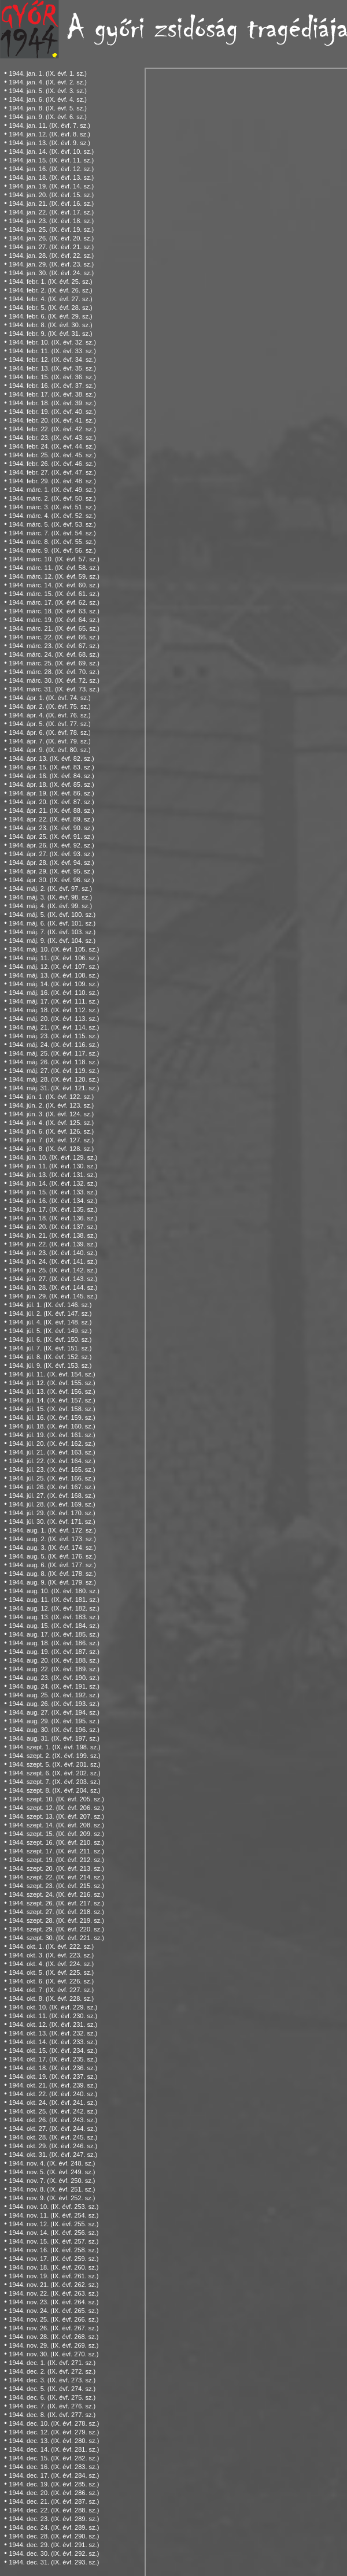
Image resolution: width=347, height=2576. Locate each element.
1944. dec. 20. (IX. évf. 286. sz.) (54, 2492)
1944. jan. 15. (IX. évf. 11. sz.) (51, 160)
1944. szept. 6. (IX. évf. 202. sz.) (54, 1773)
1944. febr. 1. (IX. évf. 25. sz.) (50, 281)
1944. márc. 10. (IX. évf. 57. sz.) (54, 559)
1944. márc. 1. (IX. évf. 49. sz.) (52, 489)
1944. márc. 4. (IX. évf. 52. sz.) (52, 515)
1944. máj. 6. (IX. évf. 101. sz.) (52, 923)
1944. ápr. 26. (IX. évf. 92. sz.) (51, 845)
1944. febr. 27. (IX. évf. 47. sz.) (52, 472)
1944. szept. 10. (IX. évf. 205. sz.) (56, 1799)
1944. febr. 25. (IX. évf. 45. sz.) (52, 454)
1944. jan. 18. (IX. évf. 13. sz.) (51, 177)
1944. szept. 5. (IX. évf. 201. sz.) (54, 1764)
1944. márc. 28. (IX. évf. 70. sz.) (54, 671)
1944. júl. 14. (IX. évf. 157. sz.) (52, 1400)
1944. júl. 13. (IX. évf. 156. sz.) (52, 1391)
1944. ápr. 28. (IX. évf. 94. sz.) (51, 862)
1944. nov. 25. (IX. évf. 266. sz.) (53, 2319)
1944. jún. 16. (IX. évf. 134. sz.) (53, 1200)
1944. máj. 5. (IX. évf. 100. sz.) (52, 914)
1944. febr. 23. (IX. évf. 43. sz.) (52, 437)
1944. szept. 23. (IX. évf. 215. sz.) (56, 1885)
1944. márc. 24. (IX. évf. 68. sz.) (54, 654)
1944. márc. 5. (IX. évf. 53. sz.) (52, 524)
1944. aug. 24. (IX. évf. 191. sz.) (54, 1686)
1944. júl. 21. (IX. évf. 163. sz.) (52, 1452)
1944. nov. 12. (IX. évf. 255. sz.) (53, 2223)
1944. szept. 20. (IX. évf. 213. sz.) (56, 1868)
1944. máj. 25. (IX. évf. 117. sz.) (54, 1053)
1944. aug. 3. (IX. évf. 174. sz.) (52, 1547)
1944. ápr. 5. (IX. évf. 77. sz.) (49, 723)
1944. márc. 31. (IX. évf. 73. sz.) (54, 689)
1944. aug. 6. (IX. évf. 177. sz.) (52, 1564)
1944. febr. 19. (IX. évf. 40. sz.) (52, 411)
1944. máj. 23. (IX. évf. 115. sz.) (54, 1035)
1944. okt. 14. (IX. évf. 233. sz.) (53, 2041)
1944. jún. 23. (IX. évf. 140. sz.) (53, 1252)
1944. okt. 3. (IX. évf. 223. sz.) (51, 1955)
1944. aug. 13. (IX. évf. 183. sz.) (54, 1616)
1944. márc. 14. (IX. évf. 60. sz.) (54, 585)
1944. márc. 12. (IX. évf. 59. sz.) (54, 576)
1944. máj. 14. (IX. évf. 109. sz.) (54, 983)
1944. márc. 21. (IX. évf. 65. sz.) (54, 628)
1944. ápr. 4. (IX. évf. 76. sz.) (49, 715)
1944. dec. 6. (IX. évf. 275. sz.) (52, 2397)
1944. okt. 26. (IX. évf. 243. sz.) (53, 2119)
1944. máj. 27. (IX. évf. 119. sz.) (54, 1070)
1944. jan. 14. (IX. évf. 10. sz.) (51, 151)
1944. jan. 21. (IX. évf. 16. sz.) (51, 203)
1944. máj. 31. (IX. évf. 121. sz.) (54, 1088)
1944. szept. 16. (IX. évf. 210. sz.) (56, 1842)
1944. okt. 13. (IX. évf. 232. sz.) (53, 2033)
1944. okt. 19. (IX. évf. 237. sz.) (53, 2076)
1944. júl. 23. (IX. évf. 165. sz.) (52, 1469)
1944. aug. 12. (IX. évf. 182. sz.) (54, 1608)
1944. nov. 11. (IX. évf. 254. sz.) (53, 2215)
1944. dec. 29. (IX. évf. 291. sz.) (54, 2544)
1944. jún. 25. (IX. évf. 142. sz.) (53, 1270)
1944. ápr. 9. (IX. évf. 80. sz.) (49, 749)
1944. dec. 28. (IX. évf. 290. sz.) (54, 2536)
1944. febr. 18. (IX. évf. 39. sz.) (52, 402)
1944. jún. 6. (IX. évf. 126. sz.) (51, 1131)
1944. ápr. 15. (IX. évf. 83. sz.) (51, 767)
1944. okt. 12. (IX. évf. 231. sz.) (53, 2024)
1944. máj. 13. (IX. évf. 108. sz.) (54, 975)
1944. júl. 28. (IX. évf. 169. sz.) (52, 1504)
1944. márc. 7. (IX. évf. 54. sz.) (52, 533)
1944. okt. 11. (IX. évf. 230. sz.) (53, 2015)
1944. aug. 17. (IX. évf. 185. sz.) (54, 1634)
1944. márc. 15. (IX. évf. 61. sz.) (54, 593)
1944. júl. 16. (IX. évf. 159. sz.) (52, 1417)
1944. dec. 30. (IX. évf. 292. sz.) (54, 2553)
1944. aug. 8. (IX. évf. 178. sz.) (52, 1573)
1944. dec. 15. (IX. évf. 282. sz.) (54, 2458)
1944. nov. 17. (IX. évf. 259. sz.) (53, 2258)
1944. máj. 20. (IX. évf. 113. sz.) (54, 1018)
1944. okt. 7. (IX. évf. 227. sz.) (51, 1989)
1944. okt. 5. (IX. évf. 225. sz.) (51, 1972)
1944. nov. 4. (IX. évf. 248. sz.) (52, 2163)
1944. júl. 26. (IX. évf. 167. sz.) (52, 1486)
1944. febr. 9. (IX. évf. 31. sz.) (50, 333)
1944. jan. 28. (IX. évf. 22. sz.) (51, 255)
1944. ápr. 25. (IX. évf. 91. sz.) (51, 836)
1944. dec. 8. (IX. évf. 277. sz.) (52, 2414)
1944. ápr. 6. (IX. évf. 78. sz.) (49, 732)
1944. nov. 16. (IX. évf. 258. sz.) (53, 2249)
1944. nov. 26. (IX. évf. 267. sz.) (53, 2328)
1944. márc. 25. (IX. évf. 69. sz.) (54, 663)
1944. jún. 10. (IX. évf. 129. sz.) (53, 1157)
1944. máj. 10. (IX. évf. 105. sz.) (54, 949)
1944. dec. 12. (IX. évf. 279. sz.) (54, 2432)
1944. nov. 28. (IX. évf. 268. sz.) (53, 2336)
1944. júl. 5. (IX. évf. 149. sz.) (50, 1330)
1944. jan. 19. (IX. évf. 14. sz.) (51, 186)
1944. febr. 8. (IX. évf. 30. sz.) (50, 324)
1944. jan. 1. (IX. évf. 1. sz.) (48, 73)
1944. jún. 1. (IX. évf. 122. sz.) (51, 1096)
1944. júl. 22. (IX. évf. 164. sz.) (52, 1460)
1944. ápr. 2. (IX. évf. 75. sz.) (49, 706)
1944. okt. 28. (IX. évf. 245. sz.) (53, 2137)
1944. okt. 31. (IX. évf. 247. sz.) (53, 2154)
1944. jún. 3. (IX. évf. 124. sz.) (51, 1114)
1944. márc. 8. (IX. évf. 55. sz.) (52, 541)
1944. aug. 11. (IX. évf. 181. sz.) (54, 1599)
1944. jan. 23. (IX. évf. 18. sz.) (51, 220)
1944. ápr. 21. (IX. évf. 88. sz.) (51, 810)
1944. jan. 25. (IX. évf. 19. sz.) (51, 229)
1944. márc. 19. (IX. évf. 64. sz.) (54, 619)
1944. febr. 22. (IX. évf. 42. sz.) (52, 428)
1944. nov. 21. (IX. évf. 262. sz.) (53, 2284)
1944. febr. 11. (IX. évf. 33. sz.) (52, 350)
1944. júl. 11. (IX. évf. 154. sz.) (52, 1374)
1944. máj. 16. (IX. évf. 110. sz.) (54, 992)
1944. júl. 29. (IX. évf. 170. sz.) (52, 1512)
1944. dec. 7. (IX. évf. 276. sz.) (52, 2406)
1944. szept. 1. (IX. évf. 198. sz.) (54, 1747)
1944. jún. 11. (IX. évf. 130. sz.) (53, 1166)
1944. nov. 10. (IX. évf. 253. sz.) (53, 2206)
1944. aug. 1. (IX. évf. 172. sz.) (52, 1530)
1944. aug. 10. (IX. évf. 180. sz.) (54, 1590)
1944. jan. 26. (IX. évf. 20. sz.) (51, 238)
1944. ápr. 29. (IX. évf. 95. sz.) (51, 871)
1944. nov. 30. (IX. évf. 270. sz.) (53, 2354)
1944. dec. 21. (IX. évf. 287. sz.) (54, 2501)
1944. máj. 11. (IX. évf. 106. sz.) (54, 957)
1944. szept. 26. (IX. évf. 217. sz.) (56, 1903)
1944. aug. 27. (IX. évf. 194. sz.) (54, 1712)
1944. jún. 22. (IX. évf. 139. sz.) (53, 1244)
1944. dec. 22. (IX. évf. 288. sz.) (54, 2510)
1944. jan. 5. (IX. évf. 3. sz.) (48, 90)
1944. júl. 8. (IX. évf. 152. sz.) (50, 1356)
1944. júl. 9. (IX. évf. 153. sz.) (50, 1365)
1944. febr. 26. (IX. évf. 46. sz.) (52, 463)
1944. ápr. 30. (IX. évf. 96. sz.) (51, 879)
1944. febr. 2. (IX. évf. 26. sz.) (50, 290)
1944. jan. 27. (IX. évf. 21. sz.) (51, 246)
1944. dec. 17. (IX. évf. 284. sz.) (54, 2475)
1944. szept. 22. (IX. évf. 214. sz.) (56, 1877)
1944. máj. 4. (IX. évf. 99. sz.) (50, 905)
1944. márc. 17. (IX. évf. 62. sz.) (54, 602)
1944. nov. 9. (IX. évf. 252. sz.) (52, 2197)
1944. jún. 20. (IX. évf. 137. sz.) (53, 1226)
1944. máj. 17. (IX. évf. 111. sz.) (54, 1001)
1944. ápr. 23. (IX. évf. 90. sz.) (51, 827)
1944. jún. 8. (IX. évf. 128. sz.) (51, 1148)
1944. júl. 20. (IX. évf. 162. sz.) (52, 1443)
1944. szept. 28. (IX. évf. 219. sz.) (56, 1920)
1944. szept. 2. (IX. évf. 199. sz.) (54, 1755)
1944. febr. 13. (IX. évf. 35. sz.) (52, 368)
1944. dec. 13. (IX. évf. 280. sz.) (54, 2440)
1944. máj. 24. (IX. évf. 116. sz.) (54, 1044)
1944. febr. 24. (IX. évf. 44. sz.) (52, 446)
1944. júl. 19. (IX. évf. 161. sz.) (52, 1434)
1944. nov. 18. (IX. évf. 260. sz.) (53, 2267)
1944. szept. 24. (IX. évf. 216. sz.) (56, 1894)
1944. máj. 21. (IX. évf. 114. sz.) (54, 1027)
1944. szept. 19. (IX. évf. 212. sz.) (56, 1859)
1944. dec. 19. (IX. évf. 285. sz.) (54, 2484)
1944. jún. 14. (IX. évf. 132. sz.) (53, 1183)
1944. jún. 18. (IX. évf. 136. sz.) (53, 1218)
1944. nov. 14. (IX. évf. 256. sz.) (53, 2232)
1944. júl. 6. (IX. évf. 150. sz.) (50, 1339)
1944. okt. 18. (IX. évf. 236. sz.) (53, 2067)
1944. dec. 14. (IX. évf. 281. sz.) (54, 2449)
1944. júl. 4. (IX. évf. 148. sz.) (50, 1322)
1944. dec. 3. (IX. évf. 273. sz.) (52, 2380)
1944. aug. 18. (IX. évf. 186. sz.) (54, 1642)
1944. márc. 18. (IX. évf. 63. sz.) (54, 611)
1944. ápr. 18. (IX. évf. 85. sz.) (51, 784)
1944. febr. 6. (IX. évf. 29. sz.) (50, 316)
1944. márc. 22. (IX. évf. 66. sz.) (54, 637)
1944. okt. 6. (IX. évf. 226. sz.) (51, 1981)
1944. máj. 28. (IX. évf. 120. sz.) (54, 1079)
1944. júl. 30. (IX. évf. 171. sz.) (52, 1521)
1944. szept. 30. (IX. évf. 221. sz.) (56, 1937)
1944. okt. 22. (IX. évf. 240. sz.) (53, 2093)
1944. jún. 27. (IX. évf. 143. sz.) (53, 1278)
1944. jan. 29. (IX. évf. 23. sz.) (51, 264)
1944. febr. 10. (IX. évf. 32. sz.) (52, 342)
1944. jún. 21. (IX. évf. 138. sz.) (53, 1235)
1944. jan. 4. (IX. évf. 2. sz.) (48, 82)
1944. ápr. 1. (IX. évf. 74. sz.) (49, 697)
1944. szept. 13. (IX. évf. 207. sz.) (56, 1816)
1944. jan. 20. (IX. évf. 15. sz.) (51, 194)
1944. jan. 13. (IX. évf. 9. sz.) (49, 142)
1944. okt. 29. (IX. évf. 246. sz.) (53, 2145)
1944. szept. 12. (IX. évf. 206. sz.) (56, 1807)
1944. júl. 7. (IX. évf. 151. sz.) (50, 1348)
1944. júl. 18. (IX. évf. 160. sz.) (52, 1426)
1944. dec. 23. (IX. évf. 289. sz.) (54, 2518)
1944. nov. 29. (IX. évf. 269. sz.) (53, 2345)
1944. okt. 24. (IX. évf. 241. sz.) (53, 2102)
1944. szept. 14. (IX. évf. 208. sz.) (56, 1825)
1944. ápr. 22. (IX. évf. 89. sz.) (51, 819)
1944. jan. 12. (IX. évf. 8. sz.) (49, 134)
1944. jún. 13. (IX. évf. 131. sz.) (53, 1174)
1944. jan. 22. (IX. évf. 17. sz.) (51, 212)
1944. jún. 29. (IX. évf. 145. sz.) (53, 1296)
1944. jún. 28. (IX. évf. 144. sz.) (53, 1287)
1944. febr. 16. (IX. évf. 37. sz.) (52, 385)
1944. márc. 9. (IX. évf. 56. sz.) (52, 550)
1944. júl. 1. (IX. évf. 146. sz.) (50, 1304)
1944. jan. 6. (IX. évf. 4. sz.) (48, 99)
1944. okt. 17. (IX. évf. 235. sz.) (53, 2059)
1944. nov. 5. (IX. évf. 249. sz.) (52, 2171)
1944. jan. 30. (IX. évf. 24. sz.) (51, 272)
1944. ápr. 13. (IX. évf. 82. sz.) (51, 758)
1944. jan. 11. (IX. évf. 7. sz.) (49, 125)
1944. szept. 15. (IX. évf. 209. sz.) (56, 1833)
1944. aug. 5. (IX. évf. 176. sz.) (52, 1556)
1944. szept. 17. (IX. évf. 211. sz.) (56, 1851)
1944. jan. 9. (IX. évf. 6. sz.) (48, 116)
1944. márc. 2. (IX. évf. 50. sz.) (52, 498)
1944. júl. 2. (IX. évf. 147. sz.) (50, 1313)
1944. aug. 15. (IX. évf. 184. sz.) (54, 1625)
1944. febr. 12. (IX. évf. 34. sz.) (52, 359)
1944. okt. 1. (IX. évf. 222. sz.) (51, 1946)
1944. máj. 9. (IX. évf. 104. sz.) (52, 940)
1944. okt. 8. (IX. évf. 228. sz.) (51, 1998)
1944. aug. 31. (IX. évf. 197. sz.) (54, 1738)
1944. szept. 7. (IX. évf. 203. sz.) (54, 1781)
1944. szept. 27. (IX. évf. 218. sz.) (56, 1911)
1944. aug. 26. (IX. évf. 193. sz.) (54, 1703)
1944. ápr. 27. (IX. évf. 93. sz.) (51, 853)
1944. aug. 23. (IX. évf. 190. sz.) (54, 1677)
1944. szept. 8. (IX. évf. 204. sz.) (54, 1790)
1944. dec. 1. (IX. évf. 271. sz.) (52, 2362)
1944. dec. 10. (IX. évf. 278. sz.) (54, 2423)
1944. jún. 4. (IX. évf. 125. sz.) (51, 1122)
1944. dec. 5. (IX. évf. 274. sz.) (52, 2388)
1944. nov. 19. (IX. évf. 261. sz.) (53, 2275)
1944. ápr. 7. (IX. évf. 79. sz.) (49, 741)
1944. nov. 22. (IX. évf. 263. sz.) (53, 2293)
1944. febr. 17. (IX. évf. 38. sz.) (52, 394)
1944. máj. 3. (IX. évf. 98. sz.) (50, 897)
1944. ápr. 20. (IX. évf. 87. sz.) (51, 801)
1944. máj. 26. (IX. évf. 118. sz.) (54, 1061)
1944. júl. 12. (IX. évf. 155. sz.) (52, 1382)
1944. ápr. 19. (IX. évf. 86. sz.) (51, 793)
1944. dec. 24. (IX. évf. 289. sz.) (54, 2527)
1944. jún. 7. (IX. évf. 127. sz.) (51, 1140)
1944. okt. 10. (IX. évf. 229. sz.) (53, 2007)
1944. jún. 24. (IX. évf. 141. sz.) (53, 1261)
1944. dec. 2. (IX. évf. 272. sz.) (52, 2371)
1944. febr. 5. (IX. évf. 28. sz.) (50, 307)
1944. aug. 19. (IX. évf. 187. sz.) (54, 1651)
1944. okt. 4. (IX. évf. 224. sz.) (51, 1963)
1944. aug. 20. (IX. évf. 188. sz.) (54, 1660)
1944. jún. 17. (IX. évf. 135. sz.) (53, 1209)
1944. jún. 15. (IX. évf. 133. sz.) (53, 1192)
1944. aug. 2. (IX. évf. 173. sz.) (52, 1538)
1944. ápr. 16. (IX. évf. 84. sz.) (51, 775)
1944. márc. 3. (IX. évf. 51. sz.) (52, 507)
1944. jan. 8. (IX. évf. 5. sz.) (48, 108)
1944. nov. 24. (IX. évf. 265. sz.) (53, 2310)
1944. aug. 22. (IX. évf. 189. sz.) (54, 1668)
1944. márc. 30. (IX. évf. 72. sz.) (54, 680)
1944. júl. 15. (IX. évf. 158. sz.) (52, 1408)
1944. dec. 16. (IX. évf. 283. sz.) (54, 2466)
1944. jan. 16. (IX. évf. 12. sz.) (51, 168)
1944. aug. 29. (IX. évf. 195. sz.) (54, 1721)
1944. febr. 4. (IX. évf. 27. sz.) (50, 298)
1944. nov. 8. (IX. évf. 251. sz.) (52, 2189)
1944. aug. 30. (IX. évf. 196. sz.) (54, 1729)
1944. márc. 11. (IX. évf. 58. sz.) (54, 567)
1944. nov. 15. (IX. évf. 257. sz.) (53, 2241)
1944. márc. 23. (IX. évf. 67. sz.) (54, 645)
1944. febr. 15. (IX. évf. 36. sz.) (52, 376)
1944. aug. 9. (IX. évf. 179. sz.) (52, 1582)
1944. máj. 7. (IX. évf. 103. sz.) (52, 931)
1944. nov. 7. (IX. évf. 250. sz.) (52, 2180)
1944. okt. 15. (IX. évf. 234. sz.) (53, 2050)
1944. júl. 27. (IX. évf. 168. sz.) (52, 1495)
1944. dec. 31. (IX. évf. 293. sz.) (54, 2562)
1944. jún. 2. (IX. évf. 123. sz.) (51, 1105)
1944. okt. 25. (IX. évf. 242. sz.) (53, 2111)
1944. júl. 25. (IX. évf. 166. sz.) (52, 1478)
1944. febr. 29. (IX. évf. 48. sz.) (52, 481)
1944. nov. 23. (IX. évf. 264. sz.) (53, 2302)
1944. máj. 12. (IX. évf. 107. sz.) (54, 966)
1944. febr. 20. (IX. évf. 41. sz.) (52, 420)
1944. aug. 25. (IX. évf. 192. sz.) (54, 1695)
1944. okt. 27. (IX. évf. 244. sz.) (53, 2128)
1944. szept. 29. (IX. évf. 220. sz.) (56, 1929)
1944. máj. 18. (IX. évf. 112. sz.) (54, 1009)
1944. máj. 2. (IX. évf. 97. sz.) (50, 888)
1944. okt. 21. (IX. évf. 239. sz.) (53, 2085)
